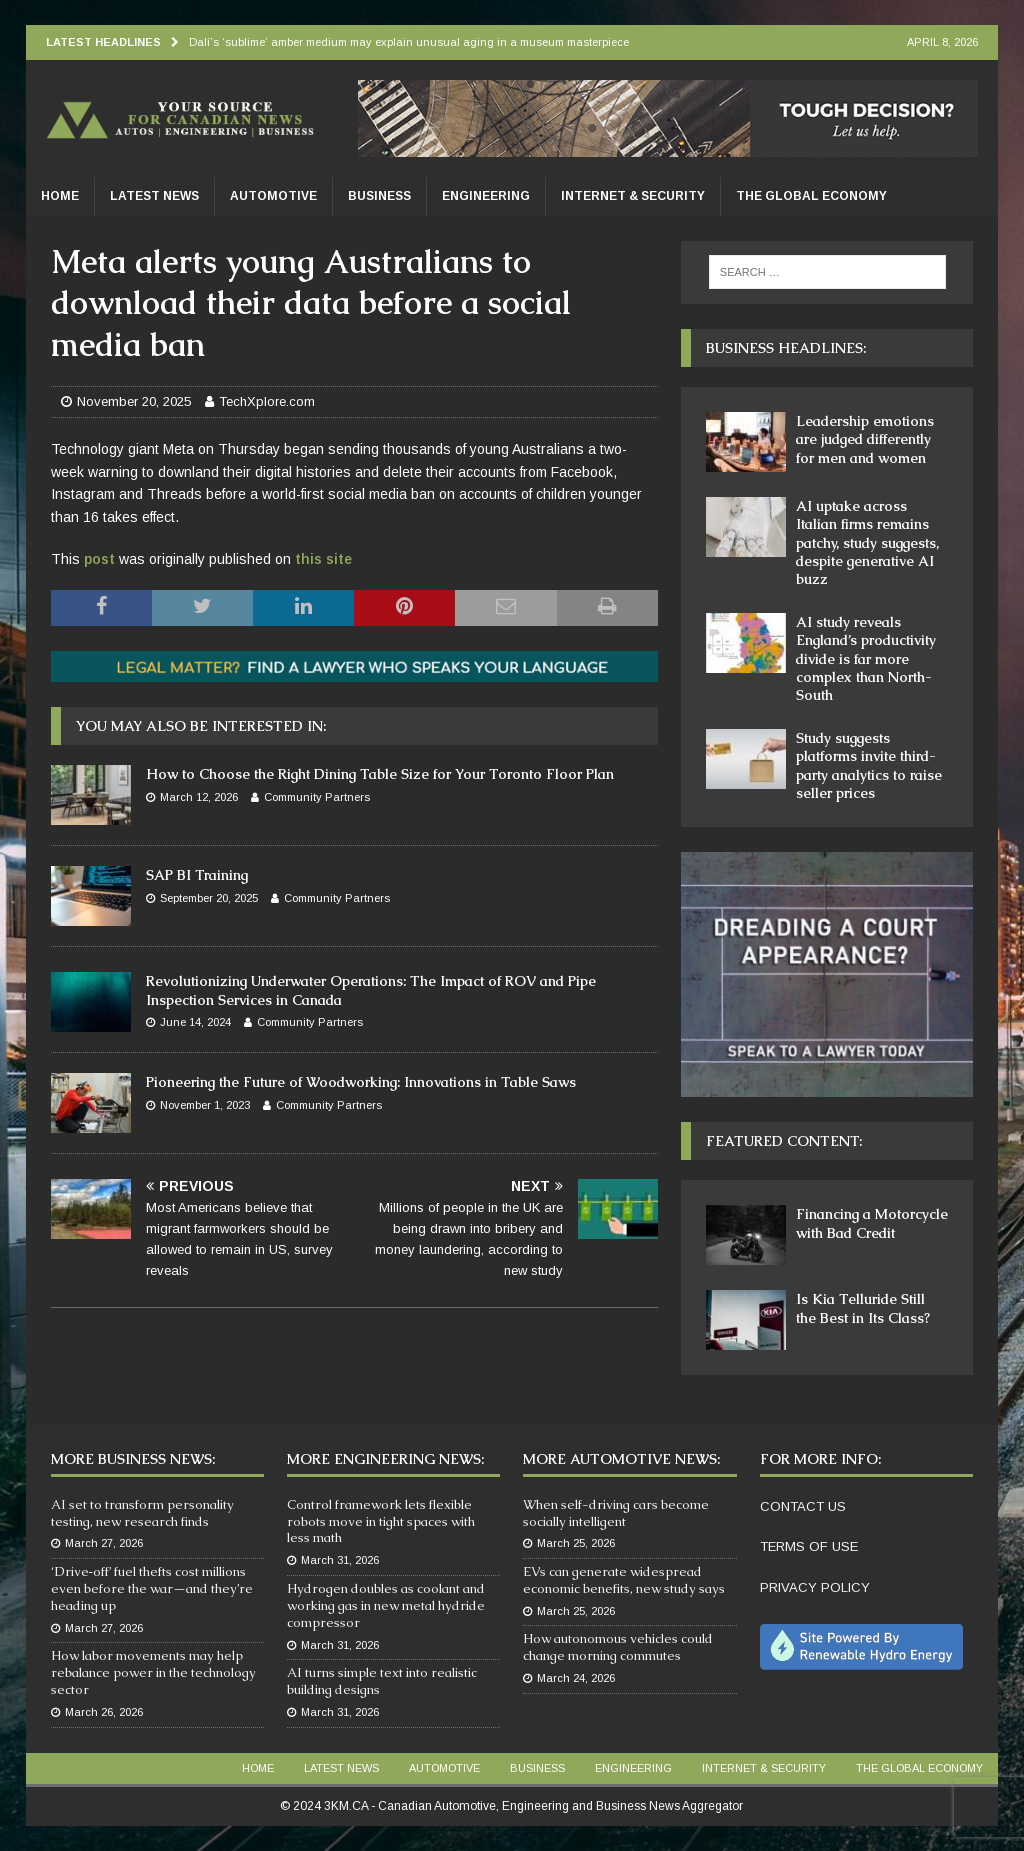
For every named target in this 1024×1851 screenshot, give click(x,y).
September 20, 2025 (209, 898)
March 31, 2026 (340, 1560)
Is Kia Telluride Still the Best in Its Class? (863, 1308)
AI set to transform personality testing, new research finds (142, 1513)
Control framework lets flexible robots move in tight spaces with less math (381, 1521)
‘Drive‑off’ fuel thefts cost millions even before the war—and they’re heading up (152, 1588)
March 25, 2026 (576, 1543)
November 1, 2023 (205, 1105)
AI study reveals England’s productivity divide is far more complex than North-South (866, 658)
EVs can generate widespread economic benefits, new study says (624, 1580)
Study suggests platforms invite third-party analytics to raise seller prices (869, 765)
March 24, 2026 (576, 1678)
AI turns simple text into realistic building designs (382, 1681)
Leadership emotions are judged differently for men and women (865, 439)
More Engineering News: (385, 1459)
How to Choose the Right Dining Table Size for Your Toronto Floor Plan (380, 774)
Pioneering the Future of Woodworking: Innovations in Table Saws (361, 1082)
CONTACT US (803, 1506)
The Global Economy (811, 196)
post (99, 559)
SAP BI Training (197, 875)
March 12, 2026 (199, 797)
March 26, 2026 (104, 1712)
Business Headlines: (786, 348)
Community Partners (317, 797)
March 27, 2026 (104, 1543)
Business (379, 196)
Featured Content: (784, 1141)
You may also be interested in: (201, 726)
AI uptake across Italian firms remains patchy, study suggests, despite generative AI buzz (867, 542)
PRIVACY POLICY (815, 1587)
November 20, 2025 (134, 401)
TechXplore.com (267, 401)
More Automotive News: (621, 1459)
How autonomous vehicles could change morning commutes (618, 1647)
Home (60, 196)
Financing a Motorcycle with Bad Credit (872, 1223)
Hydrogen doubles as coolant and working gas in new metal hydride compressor (386, 1605)
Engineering (486, 196)
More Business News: (133, 1459)
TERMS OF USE (809, 1546)
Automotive (273, 196)
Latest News (154, 196)
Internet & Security (633, 196)
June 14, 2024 (195, 1022)
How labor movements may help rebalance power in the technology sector (153, 1672)
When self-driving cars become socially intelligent (616, 1513)
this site (323, 559)
